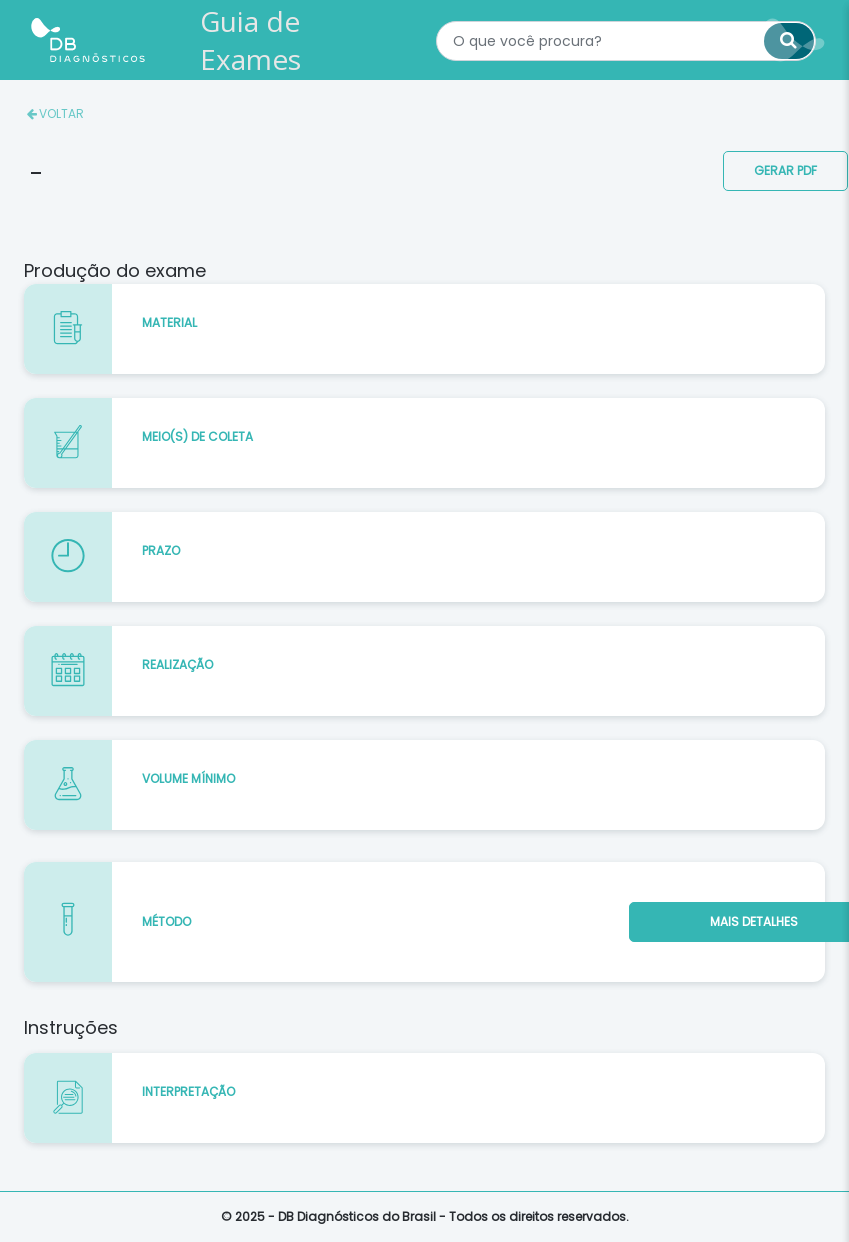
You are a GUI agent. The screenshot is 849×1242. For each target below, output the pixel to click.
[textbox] (626, 41)
